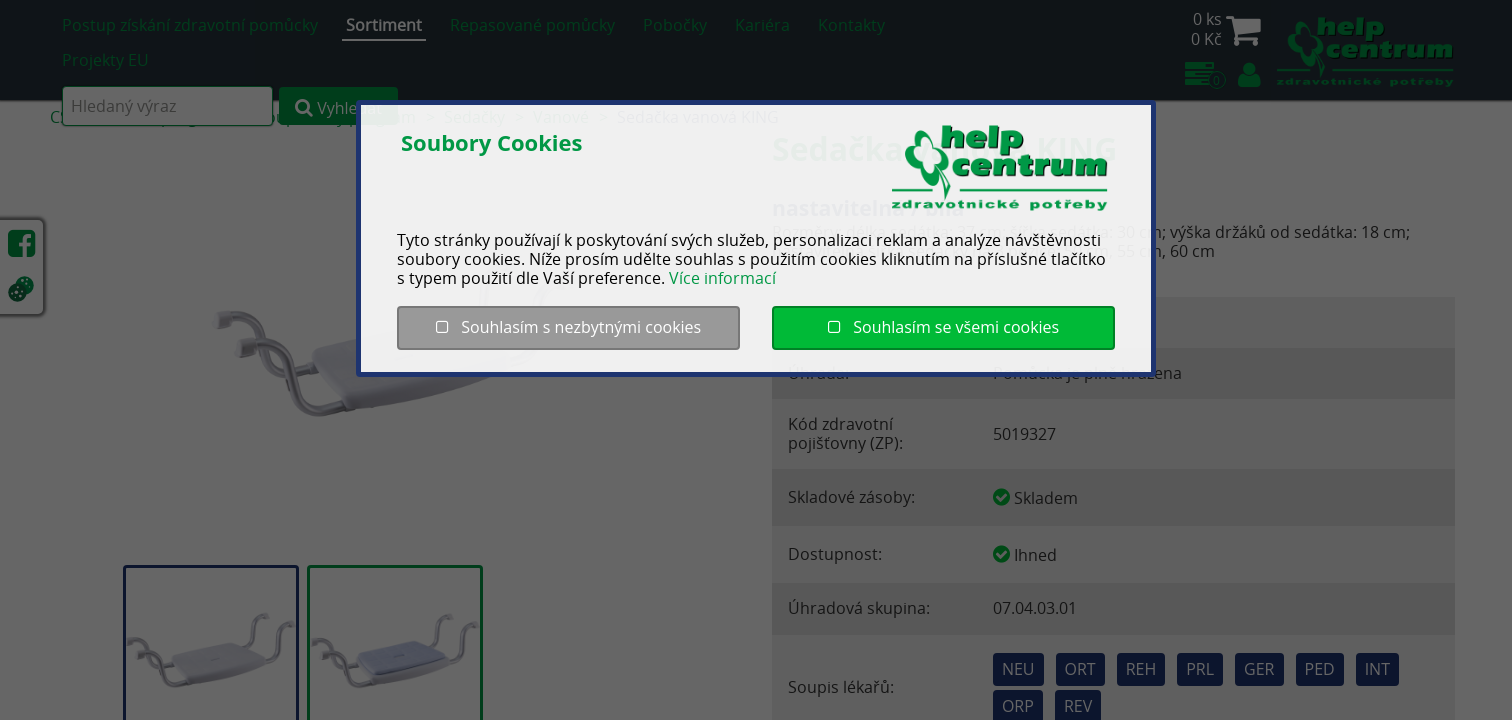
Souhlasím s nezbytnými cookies (568, 327)
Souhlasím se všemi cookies (943, 327)
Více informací (722, 278)
